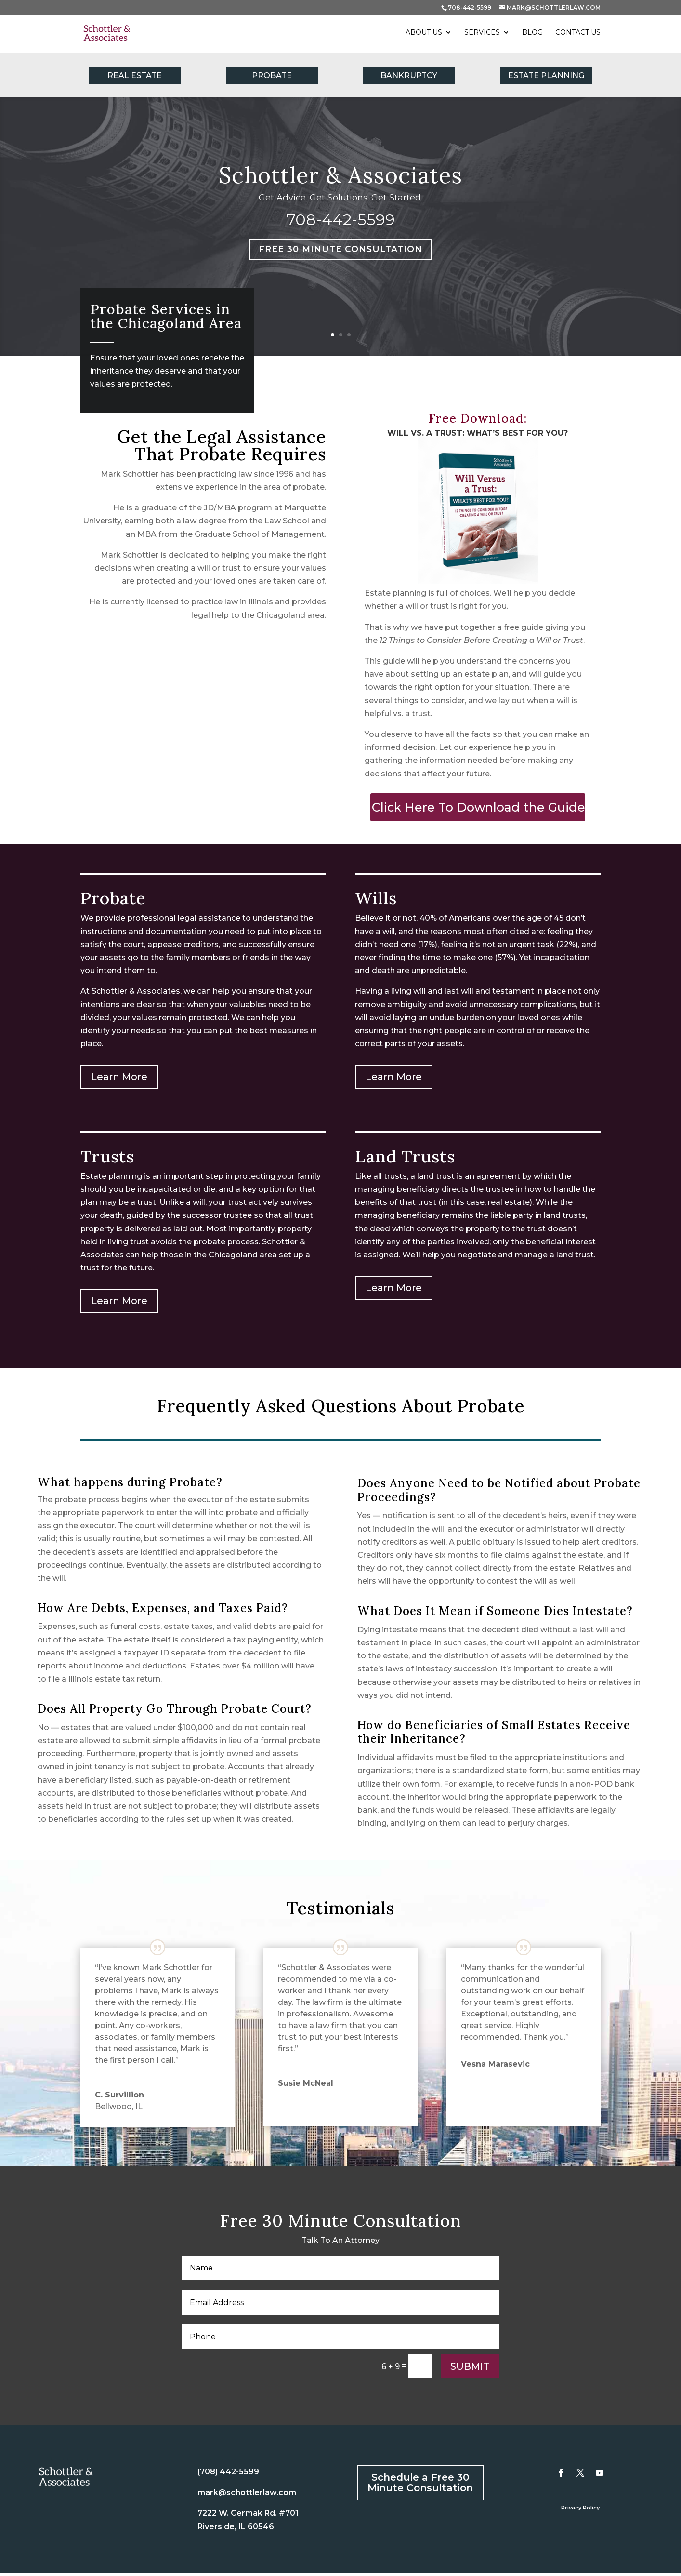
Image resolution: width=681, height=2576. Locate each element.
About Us (424, 34)
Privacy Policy (580, 2510)
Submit (470, 2369)
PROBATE (272, 75)
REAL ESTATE (134, 75)
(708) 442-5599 (228, 2474)
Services (482, 34)
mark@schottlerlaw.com (246, 2495)
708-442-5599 (469, 7)
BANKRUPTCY (408, 75)
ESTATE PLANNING (546, 75)
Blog (532, 34)
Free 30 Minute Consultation (340, 250)
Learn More (119, 1079)
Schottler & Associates (340, 175)
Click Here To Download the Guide (478, 809)
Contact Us (578, 34)
